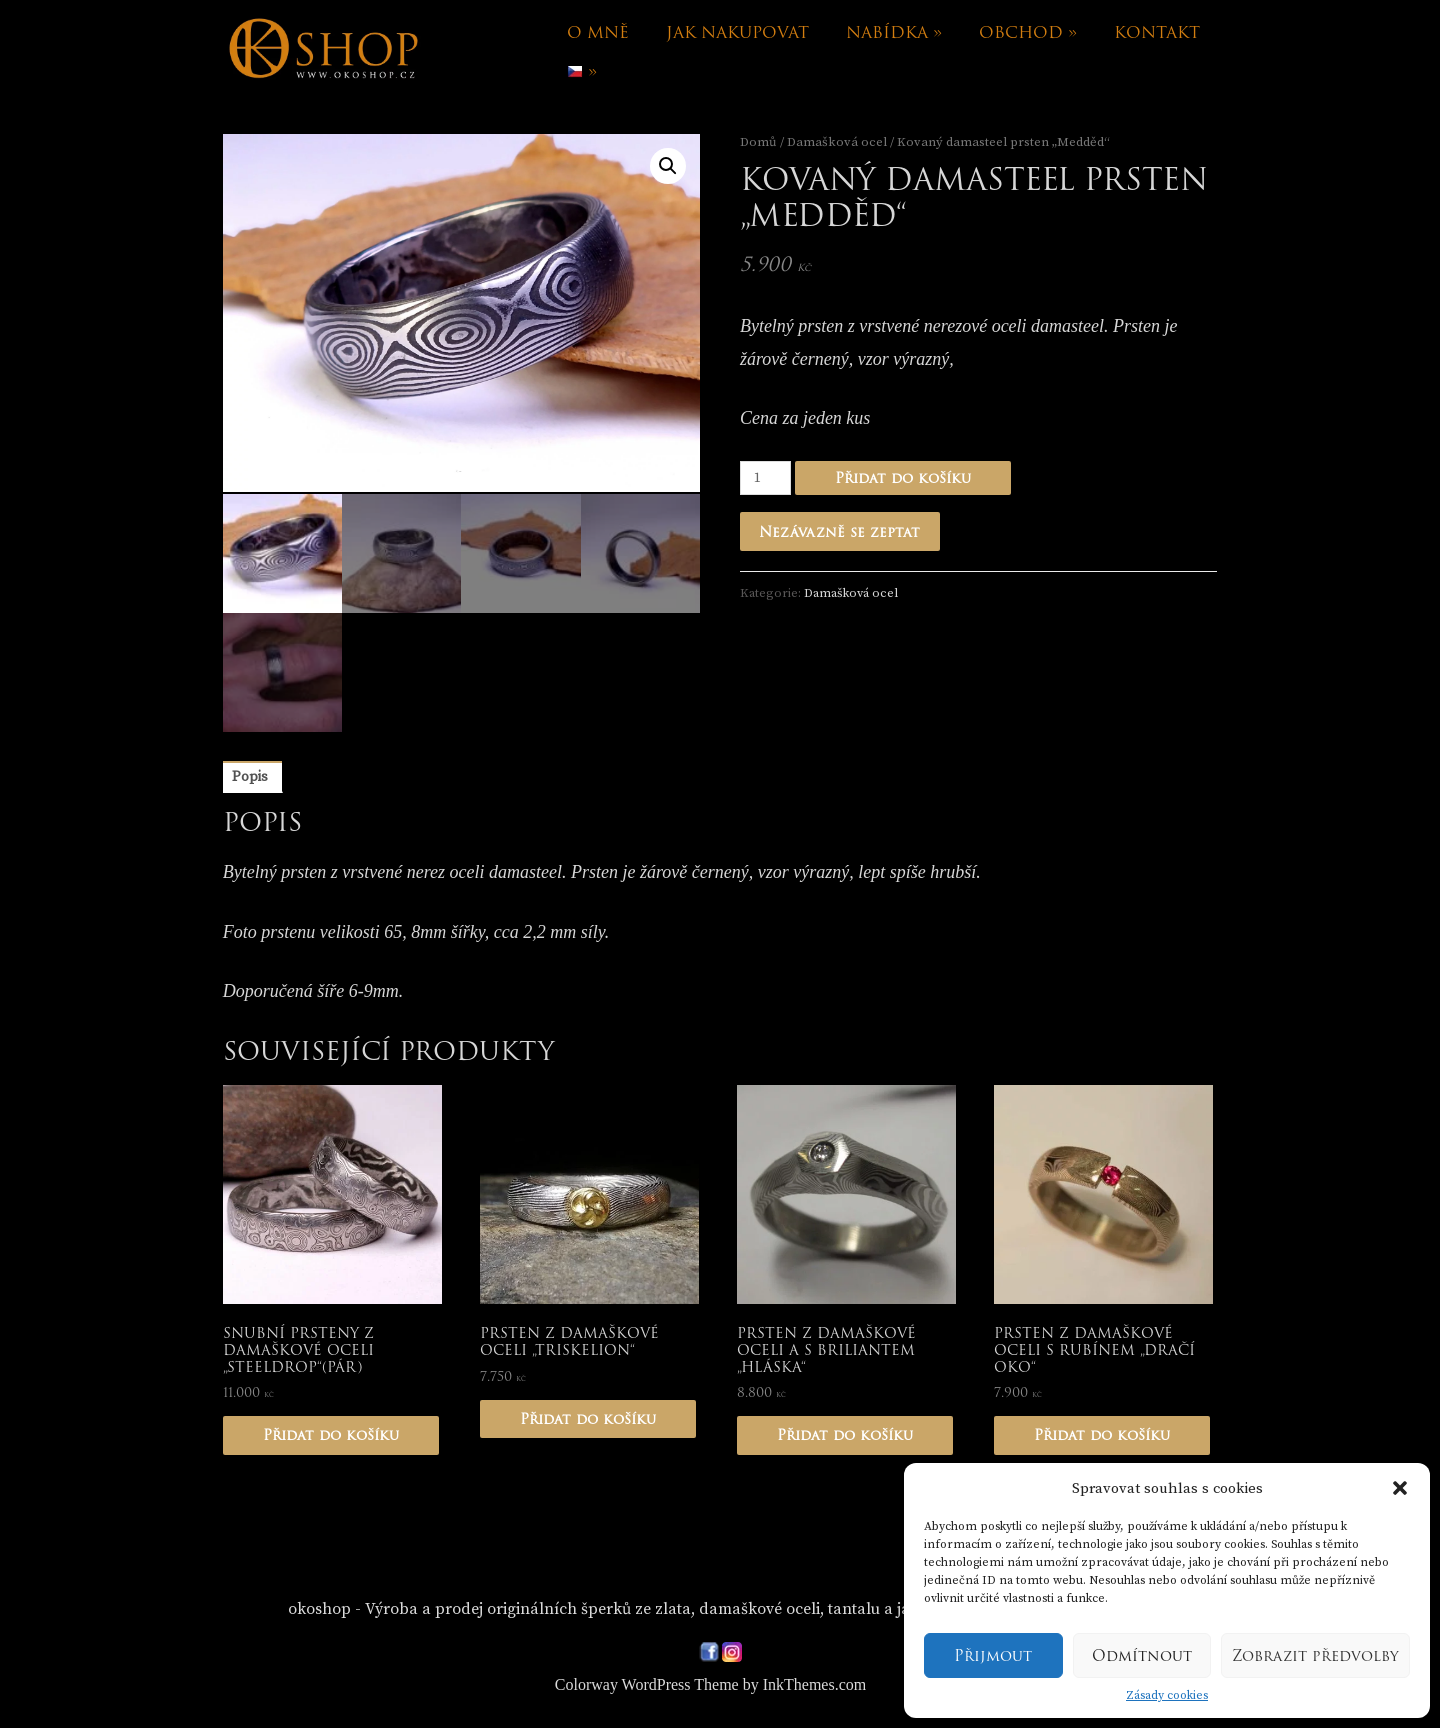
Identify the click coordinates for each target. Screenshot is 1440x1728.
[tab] (250, 779)
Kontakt (1157, 32)
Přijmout (993, 1656)
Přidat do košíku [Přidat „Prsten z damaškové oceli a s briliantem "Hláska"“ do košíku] (845, 1437)
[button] (1400, 1488)
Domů (758, 142)
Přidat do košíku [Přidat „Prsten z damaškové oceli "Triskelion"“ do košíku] (588, 1420)
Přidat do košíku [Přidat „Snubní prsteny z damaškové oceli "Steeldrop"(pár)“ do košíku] (331, 1437)
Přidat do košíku (903, 478)
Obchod (1028, 32)
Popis (250, 779)
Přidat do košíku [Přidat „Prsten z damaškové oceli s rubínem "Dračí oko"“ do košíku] (1102, 1437)
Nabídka (894, 32)
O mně (598, 32)
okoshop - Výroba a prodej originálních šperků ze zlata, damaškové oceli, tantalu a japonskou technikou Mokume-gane (723, 1611)
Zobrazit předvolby (1315, 1656)
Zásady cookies (1167, 1695)
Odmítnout (1142, 1656)
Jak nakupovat (737, 32)
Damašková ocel (837, 142)
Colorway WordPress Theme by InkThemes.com (710, 1686)
